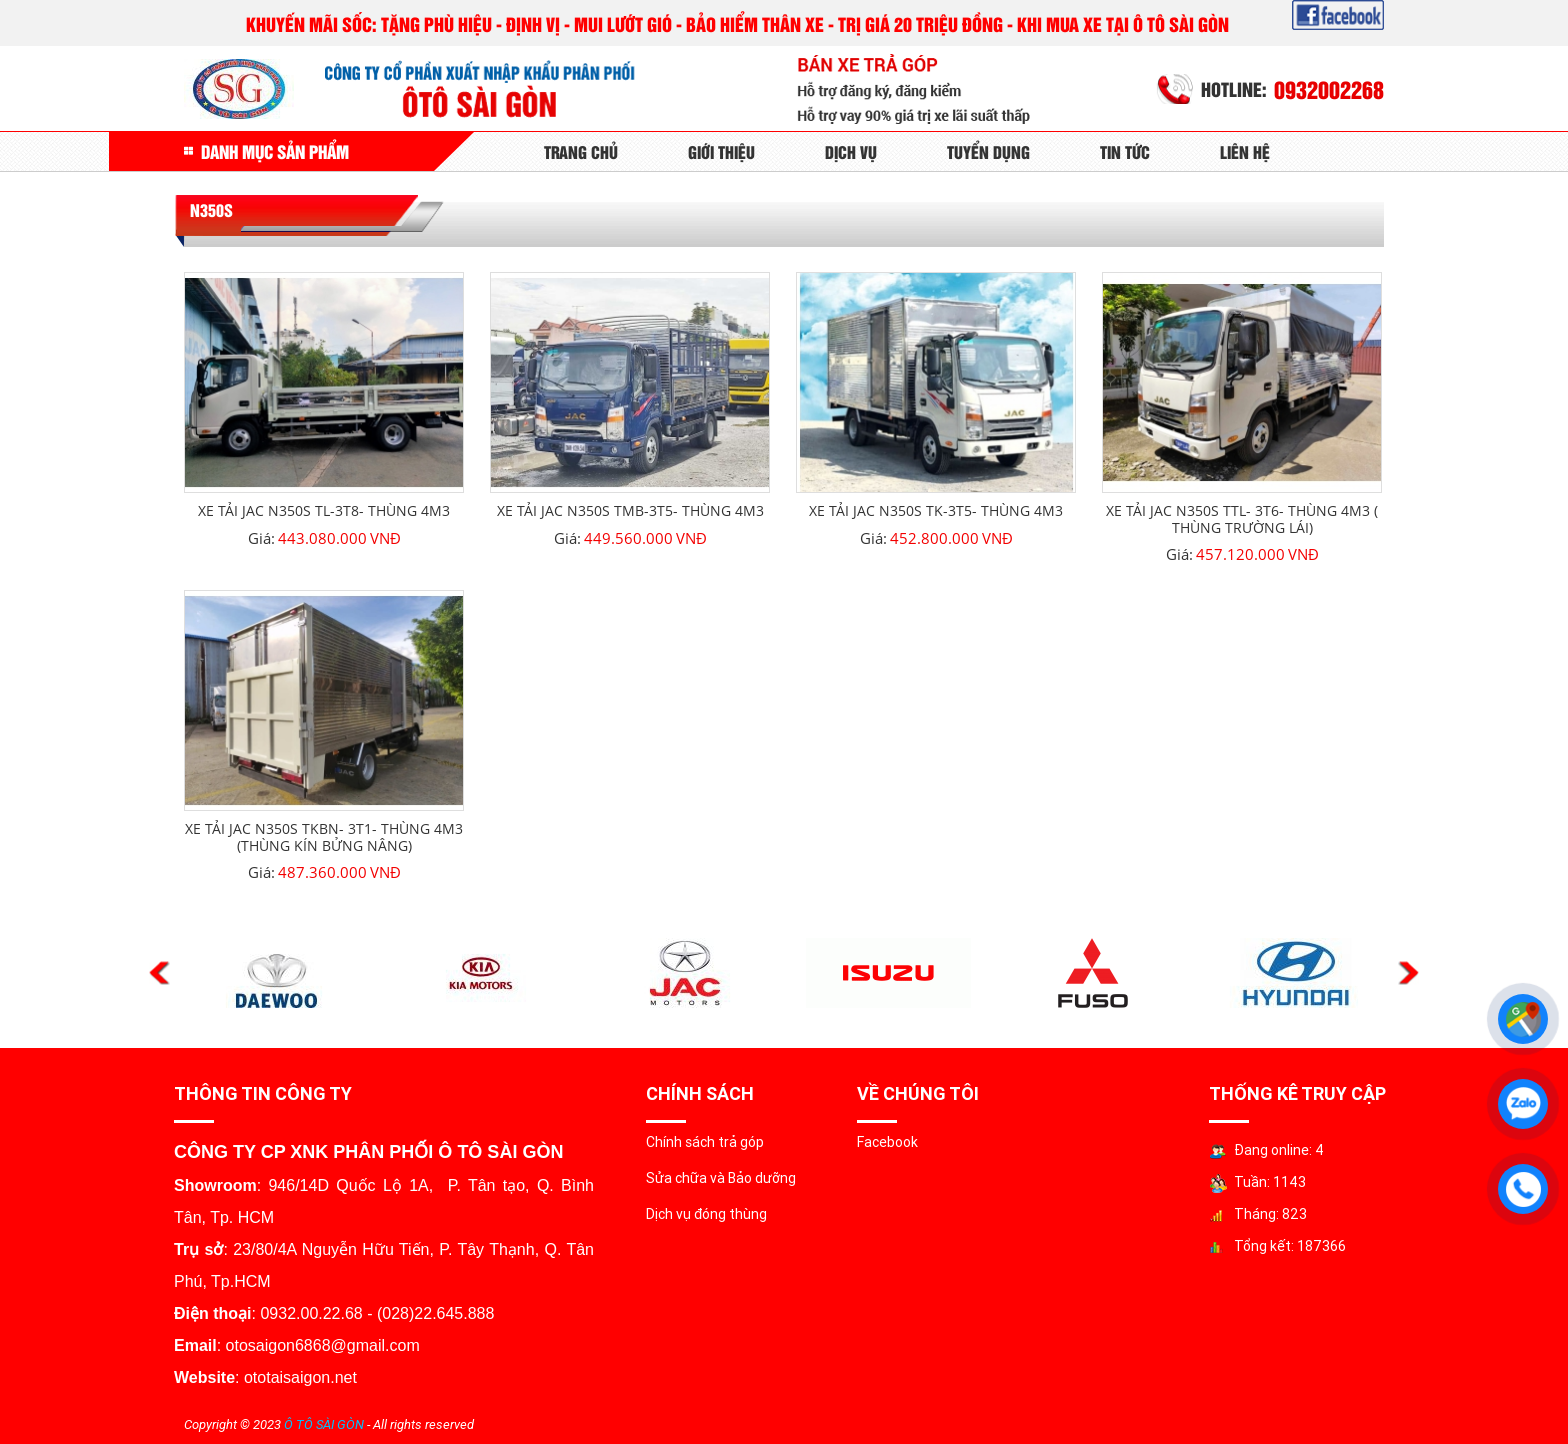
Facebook (887, 1142)
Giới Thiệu (721, 151)
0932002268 (1329, 89)
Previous (159, 973)
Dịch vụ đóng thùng (706, 1214)
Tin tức (1125, 151)
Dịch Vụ (851, 151)
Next (1408, 973)
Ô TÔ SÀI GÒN (324, 1424)
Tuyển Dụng (988, 151)
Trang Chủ (581, 151)
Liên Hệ (1245, 151)
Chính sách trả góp (705, 1142)
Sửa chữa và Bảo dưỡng (721, 1178)
